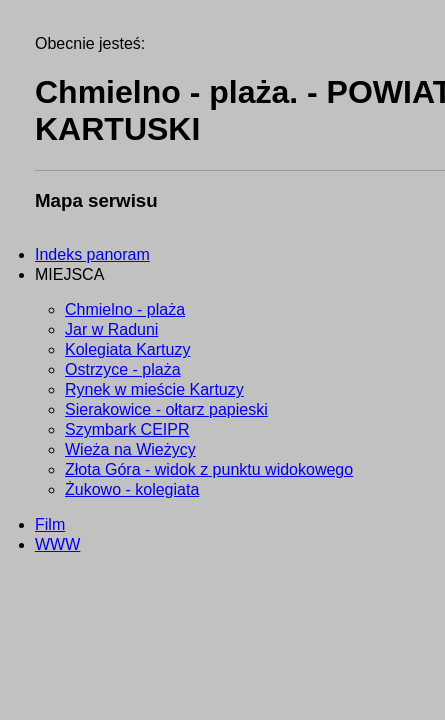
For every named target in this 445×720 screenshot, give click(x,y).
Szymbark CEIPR (127, 429)
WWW (57, 544)
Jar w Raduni (111, 329)
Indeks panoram (92, 254)
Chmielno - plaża (125, 309)
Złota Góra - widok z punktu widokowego (209, 469)
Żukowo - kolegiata (132, 489)
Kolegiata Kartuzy (127, 349)
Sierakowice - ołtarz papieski (166, 409)
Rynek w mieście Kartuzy (154, 389)
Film (50, 524)
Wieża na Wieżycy (130, 449)
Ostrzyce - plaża (123, 369)
